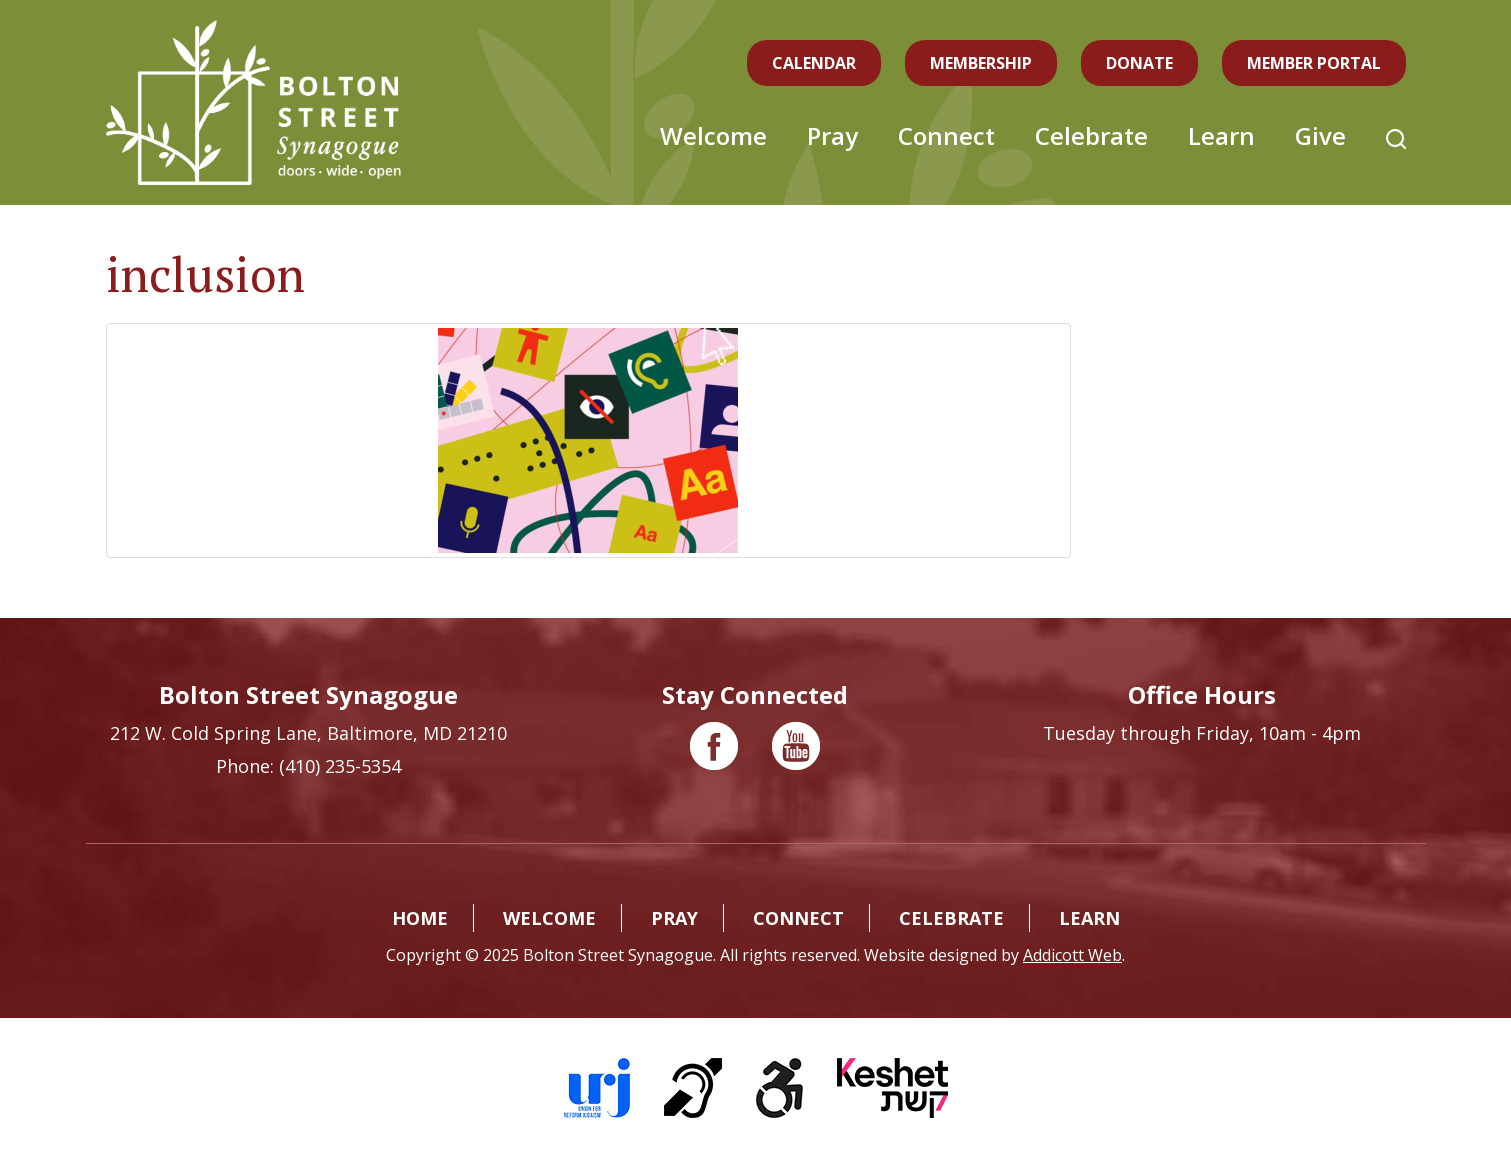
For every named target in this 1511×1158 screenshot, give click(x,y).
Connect (946, 135)
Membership (981, 63)
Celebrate (1091, 135)
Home (420, 918)
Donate (1139, 63)
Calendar (814, 63)
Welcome (713, 135)
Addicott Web (1072, 955)
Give (1320, 135)
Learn (1221, 135)
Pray (832, 135)
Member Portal (1314, 63)
